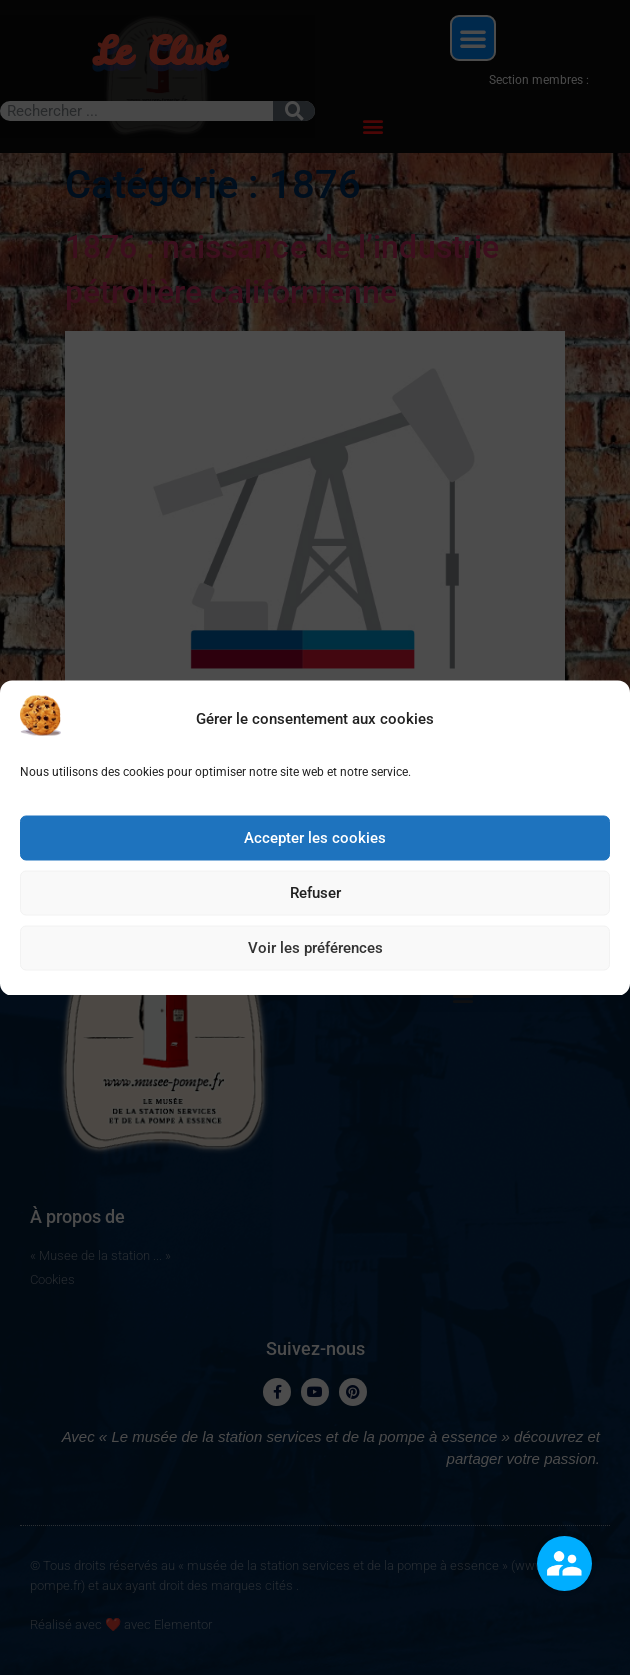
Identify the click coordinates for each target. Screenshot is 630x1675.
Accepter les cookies (315, 843)
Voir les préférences (315, 953)
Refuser (315, 898)
